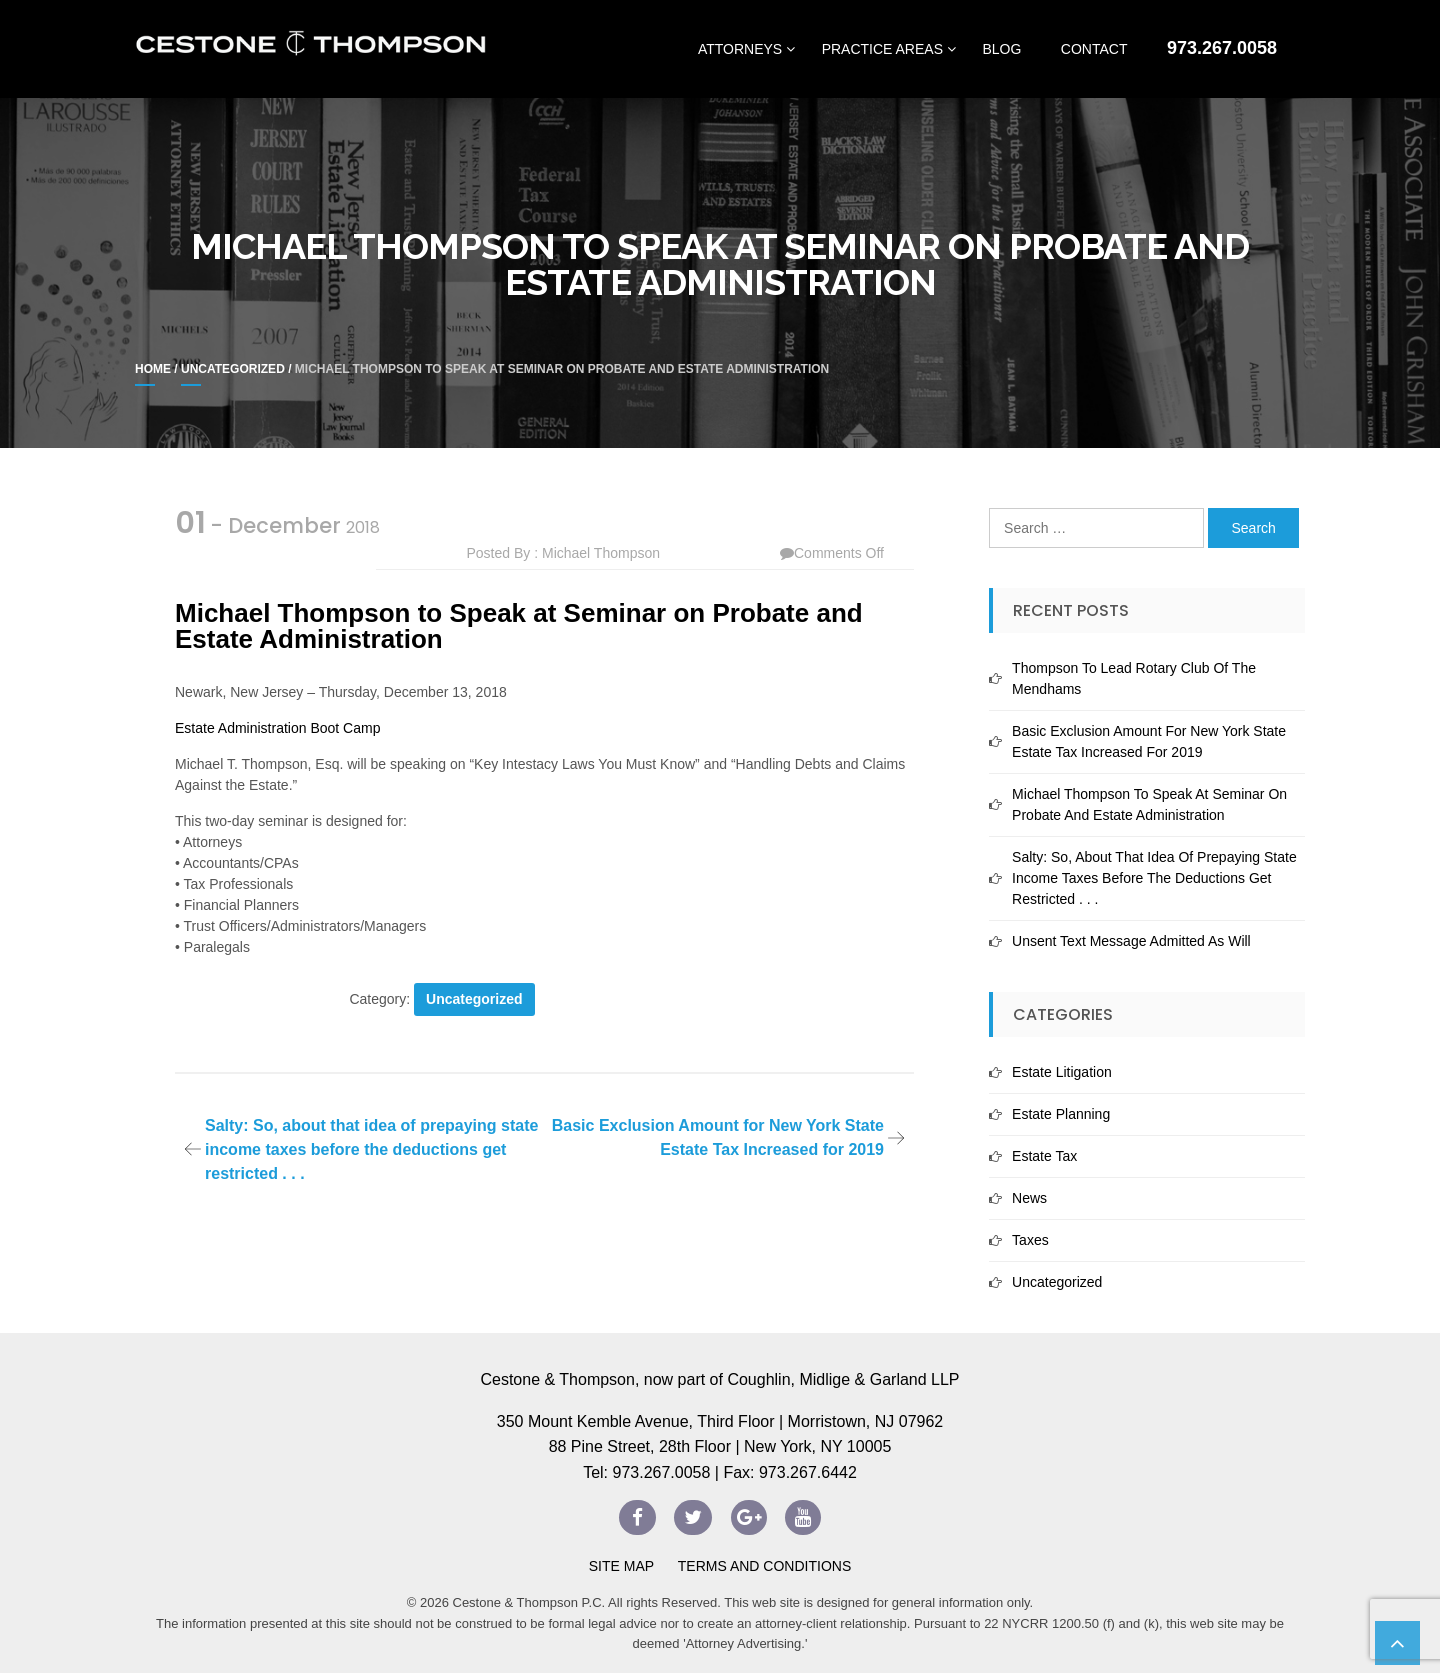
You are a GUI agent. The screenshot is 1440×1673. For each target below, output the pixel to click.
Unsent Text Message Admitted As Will (1131, 941)
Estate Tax (1044, 1156)
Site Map (621, 1566)
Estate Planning (1061, 1114)
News (1029, 1198)
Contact (1094, 49)
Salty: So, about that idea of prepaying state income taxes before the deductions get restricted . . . (371, 1149)
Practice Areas (882, 49)
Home (153, 369)
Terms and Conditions (762, 1566)
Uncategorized (233, 369)
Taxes (1030, 1240)
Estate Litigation (1062, 1072)
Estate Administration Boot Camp (277, 728)
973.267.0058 (1222, 48)
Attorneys (740, 49)
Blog (1001, 49)
